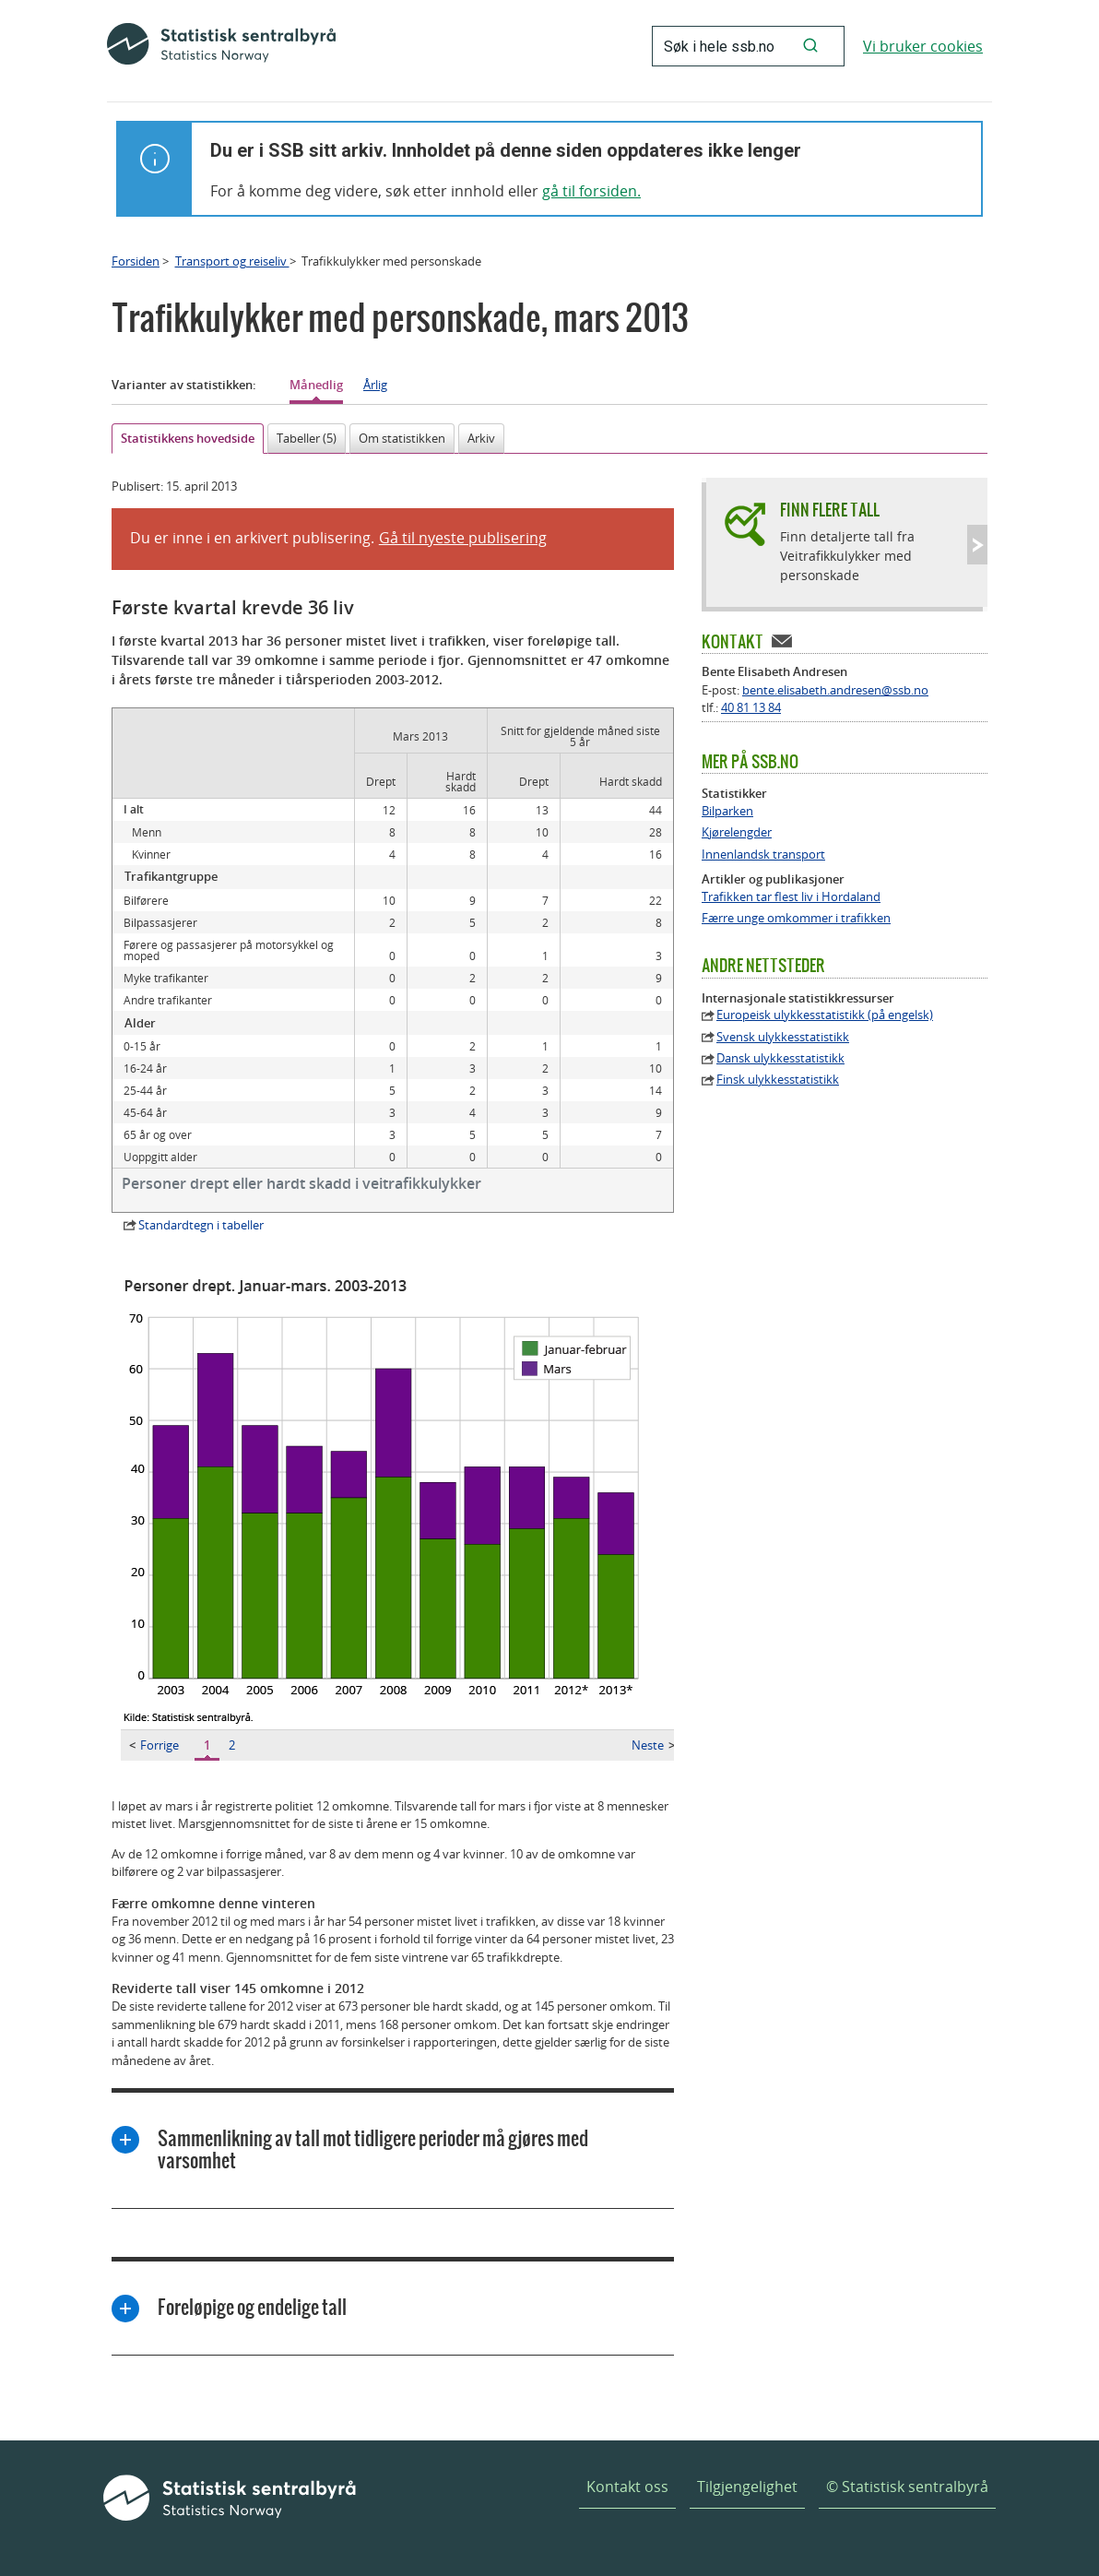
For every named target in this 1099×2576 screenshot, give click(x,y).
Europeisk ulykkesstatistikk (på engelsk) (824, 1015)
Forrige (154, 1745)
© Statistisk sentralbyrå (907, 2486)
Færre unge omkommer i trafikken (796, 918)
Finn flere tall (830, 509)
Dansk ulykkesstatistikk (780, 1058)
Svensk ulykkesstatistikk (782, 1037)
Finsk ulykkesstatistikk (777, 1079)
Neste (653, 1745)
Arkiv (481, 438)
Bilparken (727, 811)
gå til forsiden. (591, 191)
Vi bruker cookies (923, 46)
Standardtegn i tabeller (201, 1225)
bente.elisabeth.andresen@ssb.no (835, 690)
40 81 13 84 (751, 707)
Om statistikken (402, 438)
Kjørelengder (737, 832)
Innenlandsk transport (763, 854)
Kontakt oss (627, 2486)
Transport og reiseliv (232, 261)
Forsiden (136, 261)
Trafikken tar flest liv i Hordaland (791, 897)
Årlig (375, 384)
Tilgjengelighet (747, 2486)
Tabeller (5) (307, 438)
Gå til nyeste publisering (463, 538)
